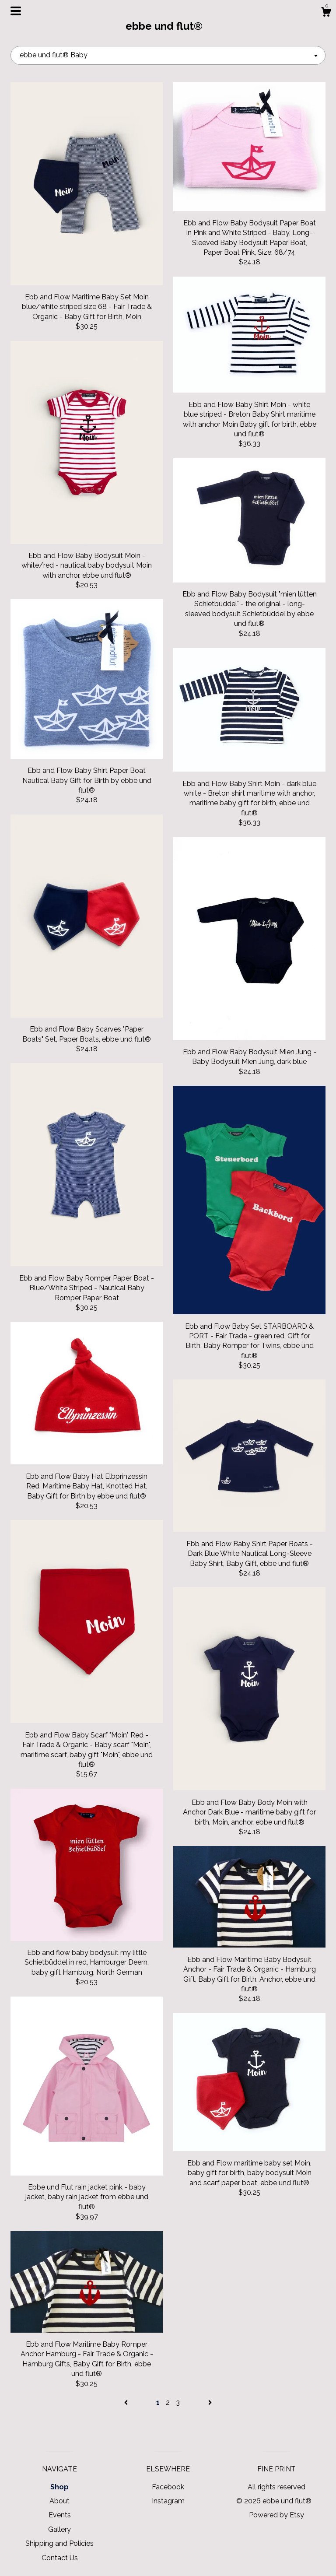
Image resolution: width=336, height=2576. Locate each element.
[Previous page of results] (127, 2402)
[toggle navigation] (15, 11)
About (59, 2501)
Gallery (59, 2529)
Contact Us (60, 2558)
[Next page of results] (210, 2402)
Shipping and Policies (59, 2543)
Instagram (168, 2501)
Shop (59, 2487)
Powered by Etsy (276, 2515)
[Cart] (326, 13)
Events (60, 2515)
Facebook (168, 2487)
